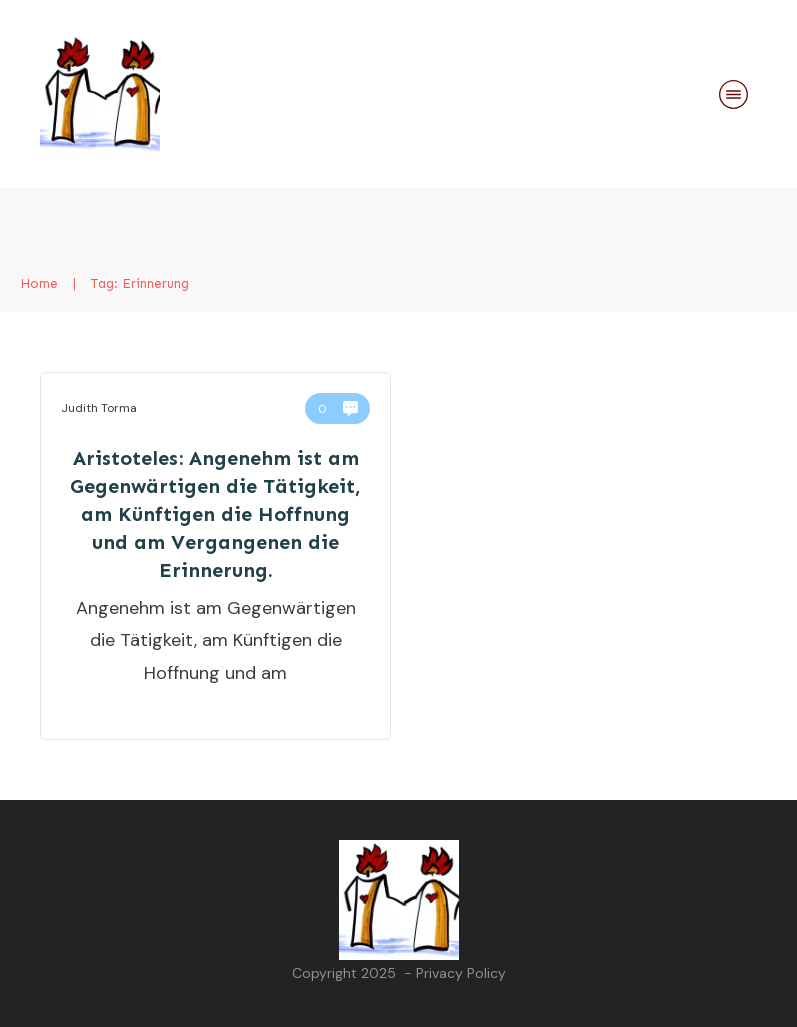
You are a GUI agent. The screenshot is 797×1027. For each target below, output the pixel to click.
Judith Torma (99, 408)
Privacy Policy (461, 973)
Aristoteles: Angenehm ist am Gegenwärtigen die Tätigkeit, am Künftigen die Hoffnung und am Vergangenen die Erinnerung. (215, 514)
